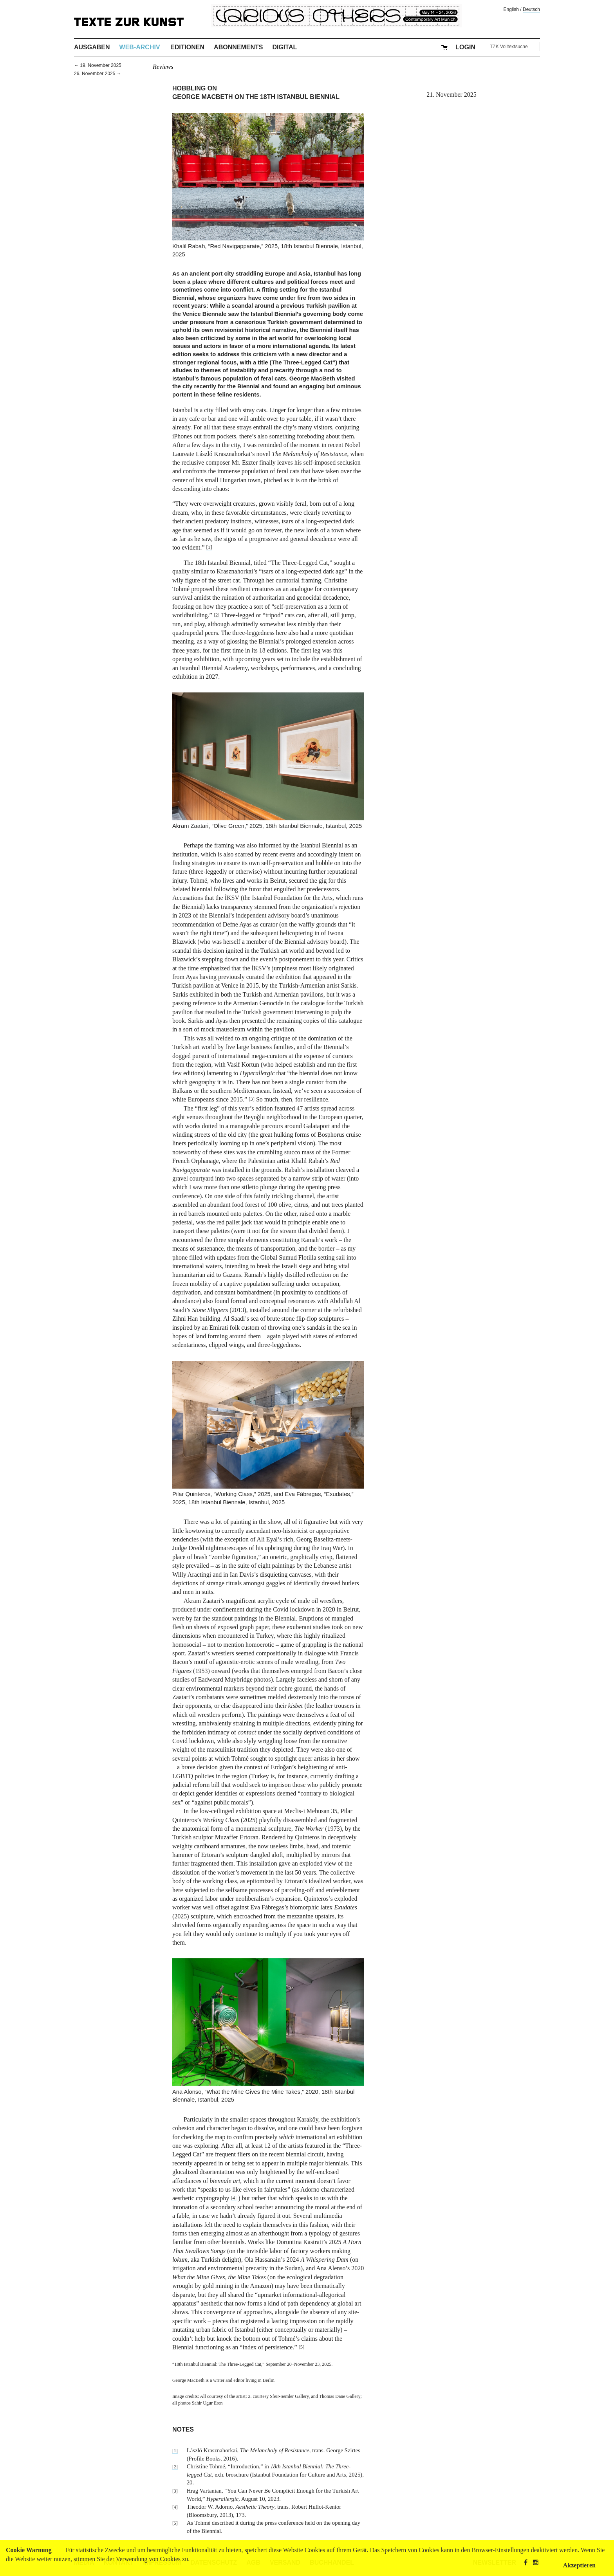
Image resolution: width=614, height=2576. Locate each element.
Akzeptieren (579, 2565)
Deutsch (531, 9)
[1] (209, 547)
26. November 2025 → (97, 73)
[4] (234, 2198)
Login (465, 47)
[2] (217, 615)
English (511, 9)
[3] (252, 1099)
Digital (284, 47)
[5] (301, 2347)
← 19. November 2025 (97, 65)
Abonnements (238, 47)
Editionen (187, 47)
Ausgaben (92, 47)
